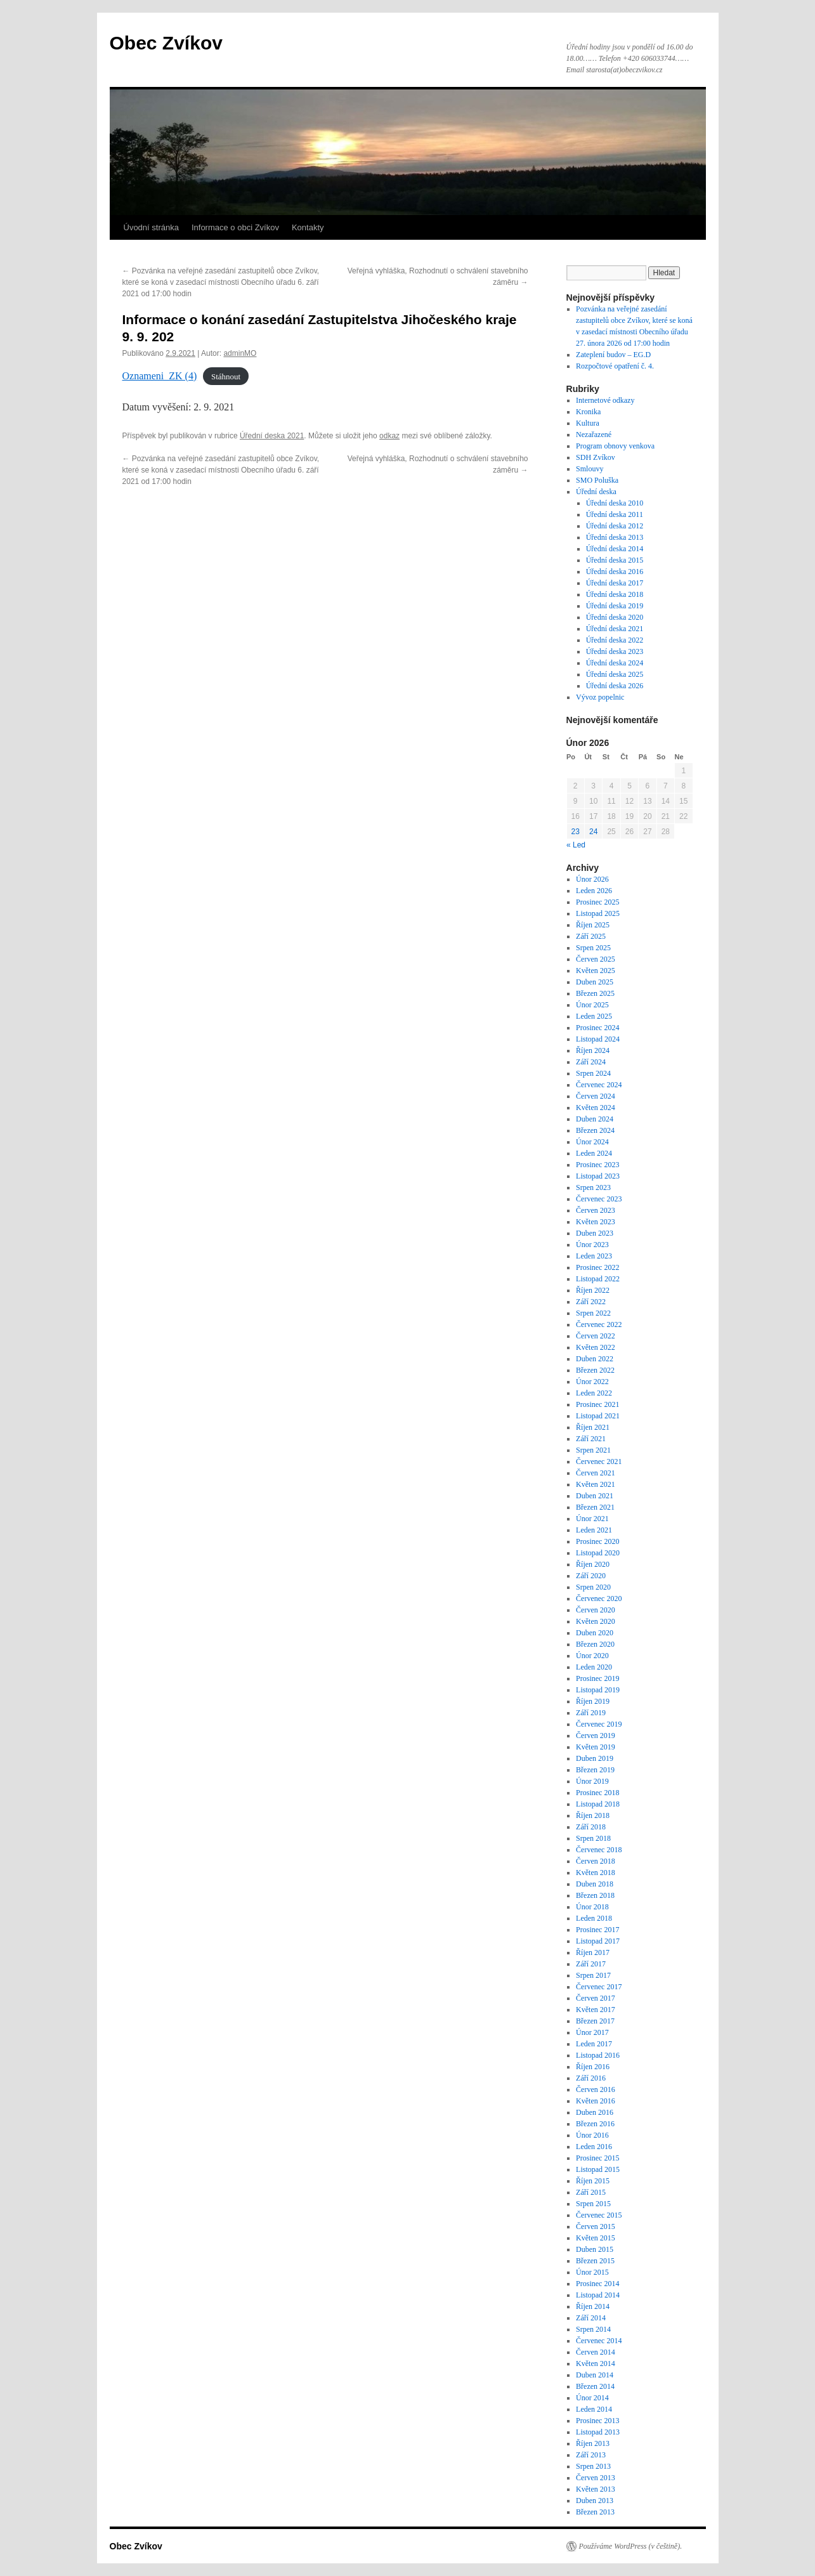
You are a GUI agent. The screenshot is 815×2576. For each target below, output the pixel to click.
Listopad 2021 (598, 1415)
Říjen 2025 (593, 924)
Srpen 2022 (593, 1313)
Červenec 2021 (599, 1461)
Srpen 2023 (593, 1187)
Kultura (587, 423)
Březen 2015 (595, 2260)
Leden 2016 (594, 2146)
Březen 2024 (595, 1130)
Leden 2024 (594, 1153)
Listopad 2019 (598, 1689)
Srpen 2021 (593, 1450)
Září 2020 (591, 1575)
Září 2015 (591, 2192)
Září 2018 (591, 1826)
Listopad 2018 (598, 1804)
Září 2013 (591, 2454)
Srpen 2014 (593, 2329)
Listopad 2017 (598, 1941)
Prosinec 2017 (597, 1929)
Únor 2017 (592, 2032)
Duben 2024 (594, 1119)
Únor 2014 (592, 2397)
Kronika (588, 411)
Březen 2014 (595, 2386)
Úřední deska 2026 (615, 685)
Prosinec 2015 (597, 2158)
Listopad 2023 (598, 1176)
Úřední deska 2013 (615, 537)
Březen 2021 (595, 1507)
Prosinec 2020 (597, 1541)
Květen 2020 (595, 1621)
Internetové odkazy (605, 400)
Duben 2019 (594, 1758)
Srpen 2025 (593, 947)
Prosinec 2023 (597, 1164)
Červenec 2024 (599, 1084)
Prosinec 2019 (597, 1678)
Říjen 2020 (593, 1564)
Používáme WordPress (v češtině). (630, 2546)
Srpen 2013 (593, 2466)
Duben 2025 (594, 981)
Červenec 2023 (599, 1198)
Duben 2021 (594, 1495)
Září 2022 (591, 1301)
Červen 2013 (595, 2477)
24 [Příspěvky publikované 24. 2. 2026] (593, 831)
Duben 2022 (594, 1358)
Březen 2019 (595, 1769)
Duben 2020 (594, 1632)
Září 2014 (591, 2317)
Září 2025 (591, 936)
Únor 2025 (592, 1004)
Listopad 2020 (598, 1552)
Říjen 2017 (593, 1952)
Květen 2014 (595, 2363)
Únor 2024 (592, 1141)
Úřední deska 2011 (614, 514)
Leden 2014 (594, 2409)
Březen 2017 (595, 2021)
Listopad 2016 (598, 2055)
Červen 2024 (595, 1096)
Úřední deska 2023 (615, 651)
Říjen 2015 (593, 2180)
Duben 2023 (594, 1233)
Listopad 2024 (598, 1039)
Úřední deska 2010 (615, 503)
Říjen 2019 (593, 1701)
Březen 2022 (595, 1370)
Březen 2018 (595, 1895)
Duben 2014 (594, 2374)
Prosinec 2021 (597, 1404)
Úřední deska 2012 (615, 525)
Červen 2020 (595, 1609)
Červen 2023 (595, 1210)
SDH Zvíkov (595, 457)
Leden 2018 (594, 1918)
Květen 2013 (595, 2489)
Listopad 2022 (598, 1278)
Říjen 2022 (593, 1290)
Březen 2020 (595, 1644)
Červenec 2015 (599, 2215)
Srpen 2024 (593, 1073)
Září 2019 (591, 1712)
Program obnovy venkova (615, 445)
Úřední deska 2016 (615, 571)
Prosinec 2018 (597, 1792)
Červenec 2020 (599, 1598)
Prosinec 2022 (597, 1267)
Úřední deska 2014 (615, 548)
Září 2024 (591, 1061)
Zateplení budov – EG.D (613, 354)
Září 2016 (591, 2078)
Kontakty (308, 227)
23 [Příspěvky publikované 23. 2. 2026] (575, 831)
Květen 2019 (595, 1746)
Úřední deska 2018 (615, 594)
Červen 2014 (595, 2352)
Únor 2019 (592, 1781)
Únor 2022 (592, 1381)
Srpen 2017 (593, 1975)
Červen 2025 (595, 959)
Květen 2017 (595, 2009)
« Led (575, 844)
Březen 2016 (595, 2123)
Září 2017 (591, 1963)
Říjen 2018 (593, 1815)
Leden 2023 (594, 1256)
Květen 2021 (595, 1484)
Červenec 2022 (599, 1324)
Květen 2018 (595, 1872)
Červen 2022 (595, 1335)
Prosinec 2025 (597, 902)
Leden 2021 (594, 1530)
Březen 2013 (595, 2511)
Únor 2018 (592, 1906)
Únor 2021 (592, 1518)
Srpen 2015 (593, 2203)
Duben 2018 (594, 1884)
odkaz (389, 435)
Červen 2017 (595, 1998)
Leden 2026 (594, 890)
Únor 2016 (592, 2135)
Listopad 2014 (598, 2295)
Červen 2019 (595, 1735)
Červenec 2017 (599, 1986)
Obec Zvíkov (166, 42)
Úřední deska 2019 (615, 605)
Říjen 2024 (593, 1050)
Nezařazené (593, 434)
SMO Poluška (597, 480)
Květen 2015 (595, 2237)
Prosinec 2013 (597, 2420)
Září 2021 (591, 1438)
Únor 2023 (592, 1244)
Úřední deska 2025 (615, 674)
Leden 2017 (594, 2043)
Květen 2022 (595, 1347)
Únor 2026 (592, 879)
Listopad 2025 (598, 913)
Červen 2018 (595, 1861)
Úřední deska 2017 (615, 583)
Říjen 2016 (593, 2066)
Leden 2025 (594, 1016)
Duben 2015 (594, 2249)
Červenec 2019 (599, 1724)
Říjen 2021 (593, 1427)
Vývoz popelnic (600, 697)
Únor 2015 (592, 2272)
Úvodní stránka (151, 227)
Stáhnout (225, 376)
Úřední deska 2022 (615, 640)
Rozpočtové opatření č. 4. (615, 366)
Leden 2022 (594, 1393)
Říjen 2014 (593, 2306)
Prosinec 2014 (597, 2283)
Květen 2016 (595, 2100)
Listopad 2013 (598, 2432)
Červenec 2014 (599, 2340)
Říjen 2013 (593, 2443)
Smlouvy (589, 468)
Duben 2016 (594, 2112)
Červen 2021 (595, 1472)
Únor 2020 (592, 1655)
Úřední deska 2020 (615, 617)
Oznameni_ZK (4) (159, 375)
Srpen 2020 (593, 1587)
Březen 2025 (595, 993)
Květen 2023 (595, 1221)
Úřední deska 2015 (615, 560)
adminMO (239, 353)
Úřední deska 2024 (615, 662)
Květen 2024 (595, 1107)
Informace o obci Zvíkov (235, 227)
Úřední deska (596, 491)
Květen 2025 (595, 970)
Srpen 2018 (593, 1838)
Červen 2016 (595, 2089)
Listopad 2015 (598, 2169)
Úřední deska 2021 (272, 435)
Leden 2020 (594, 1667)
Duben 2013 (594, 2500)
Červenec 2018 (599, 1849)
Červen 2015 (595, 2226)
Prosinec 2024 (597, 1027)
